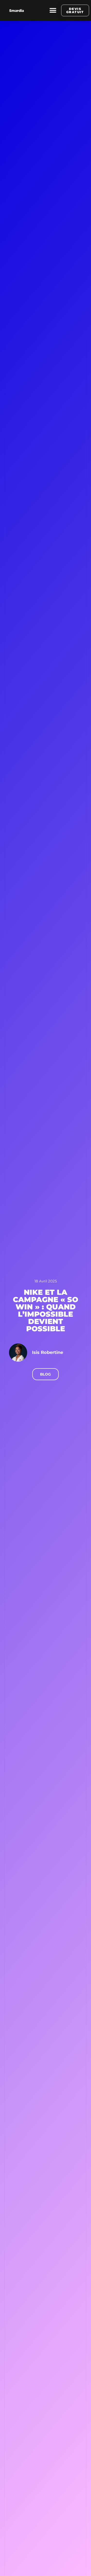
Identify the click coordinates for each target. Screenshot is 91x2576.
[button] (52, 10)
